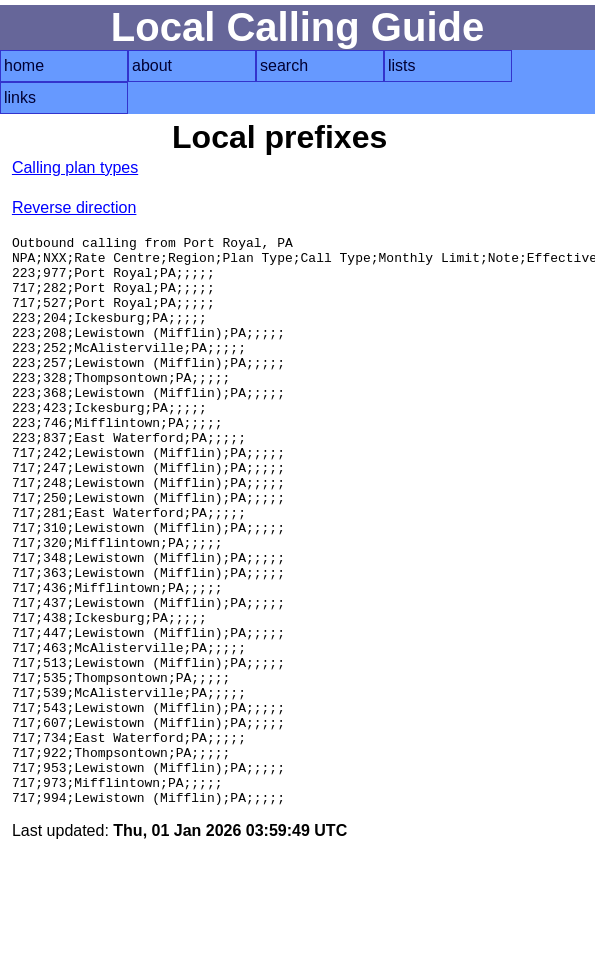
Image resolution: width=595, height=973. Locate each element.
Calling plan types (75, 167)
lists (402, 65)
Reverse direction (74, 207)
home (24, 65)
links (20, 97)
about (152, 65)
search (284, 65)
